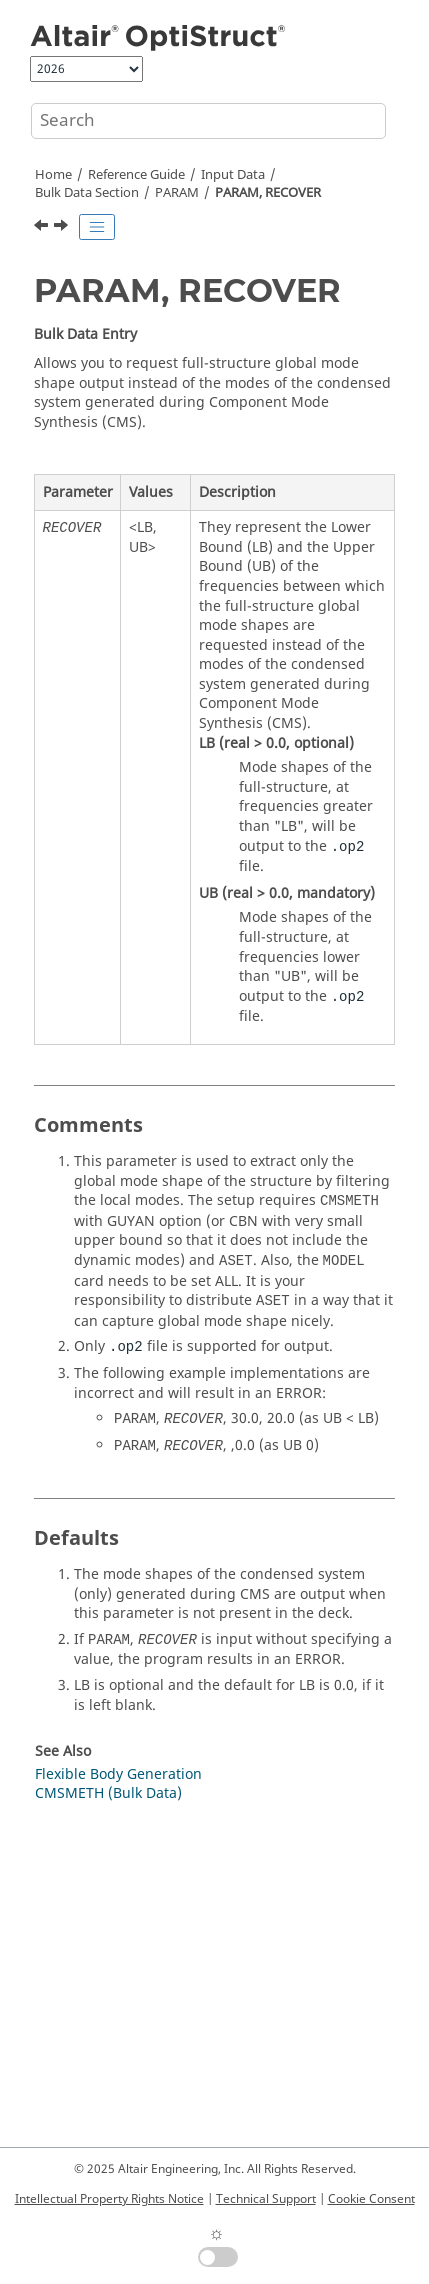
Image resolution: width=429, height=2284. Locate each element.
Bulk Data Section (87, 193)
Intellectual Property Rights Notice (109, 2199)
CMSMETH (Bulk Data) (108, 1793)
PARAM (177, 193)
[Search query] (208, 121)
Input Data (233, 175)
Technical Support (266, 2199)
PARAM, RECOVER (268, 193)
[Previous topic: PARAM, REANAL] (43, 228)
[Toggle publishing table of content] (97, 227)
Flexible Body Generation (118, 1774)
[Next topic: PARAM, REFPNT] (63, 228)
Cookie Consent (371, 2199)
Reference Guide (136, 175)
